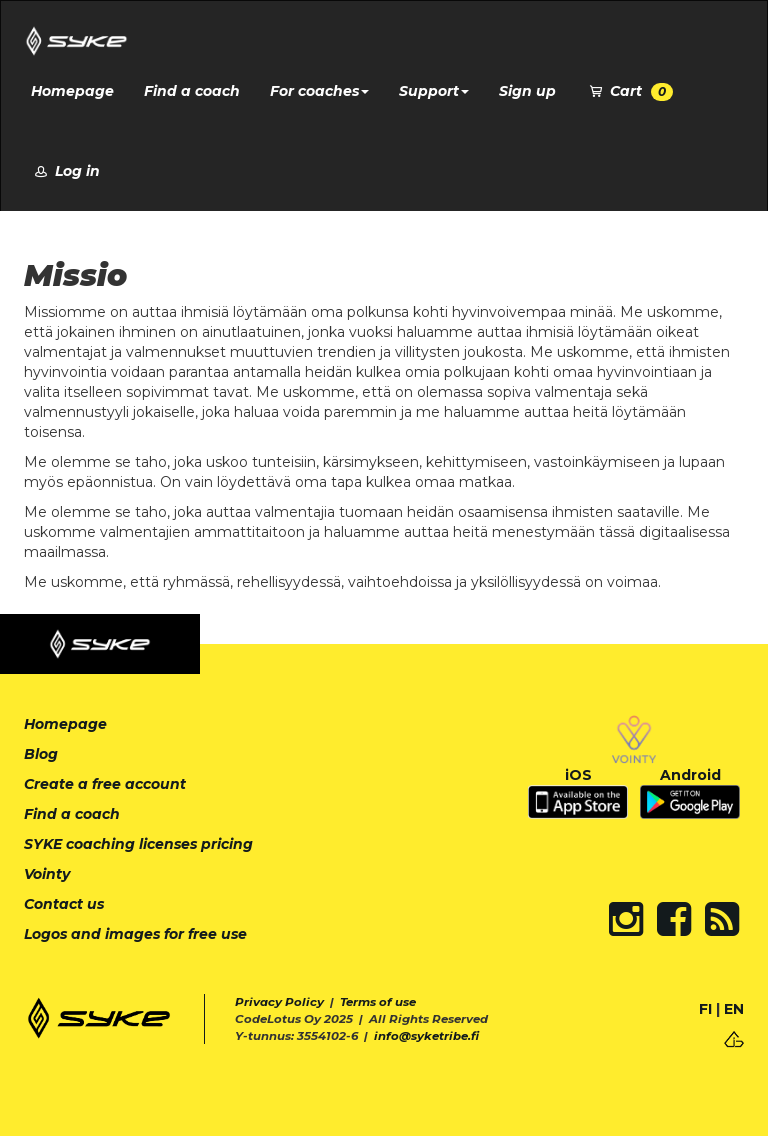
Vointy (47, 874)
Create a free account (105, 784)
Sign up (527, 91)
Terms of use (378, 1002)
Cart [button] (629, 91)
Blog (41, 754)
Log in (65, 171)
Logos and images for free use (135, 934)
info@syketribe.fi (426, 1036)
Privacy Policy (279, 1002)
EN (734, 1009)
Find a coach (192, 91)
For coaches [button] (319, 91)
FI (705, 1009)
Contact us (64, 904)
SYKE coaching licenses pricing (138, 844)
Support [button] (434, 91)
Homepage (72, 91)
